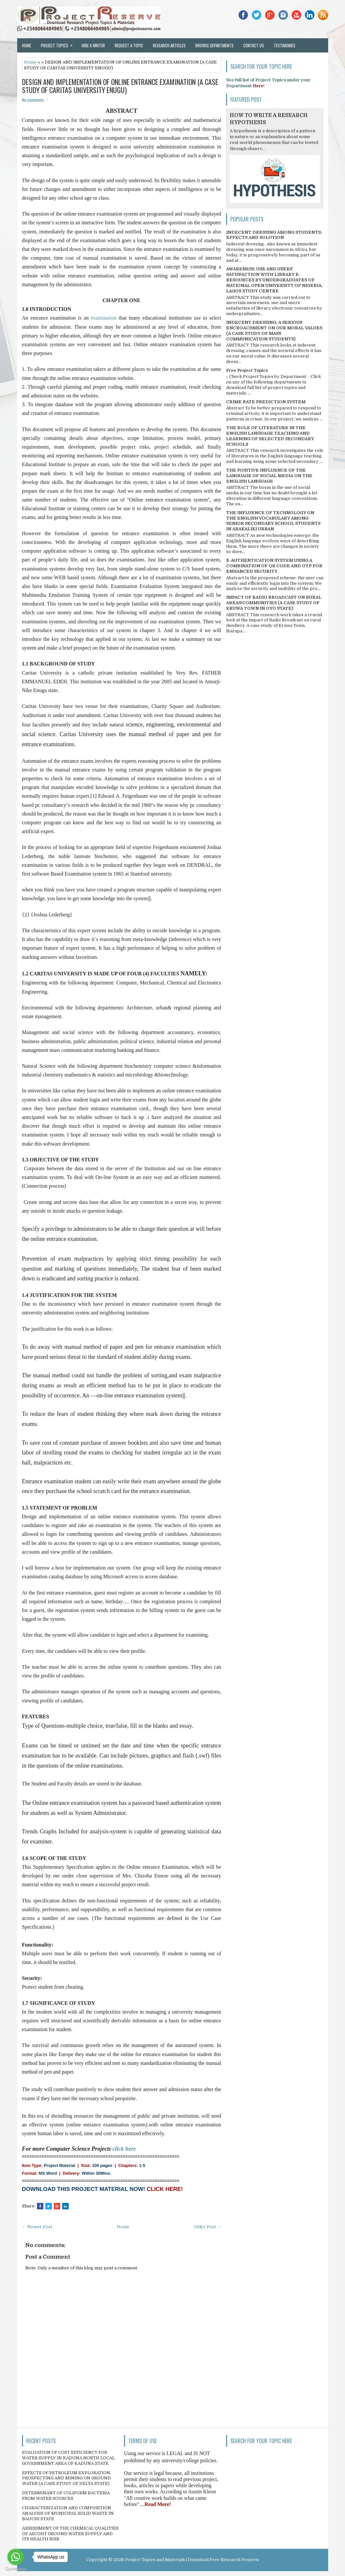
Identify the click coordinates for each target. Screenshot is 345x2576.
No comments (33, 100)
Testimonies (284, 45)
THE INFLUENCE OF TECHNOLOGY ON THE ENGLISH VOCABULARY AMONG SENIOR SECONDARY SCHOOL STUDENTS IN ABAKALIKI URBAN (273, 521)
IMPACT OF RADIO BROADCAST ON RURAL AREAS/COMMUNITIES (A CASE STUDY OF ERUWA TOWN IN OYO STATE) (273, 603)
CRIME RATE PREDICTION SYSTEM (265, 401)
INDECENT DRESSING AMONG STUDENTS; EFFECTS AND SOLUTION (274, 235)
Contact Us (253, 45)
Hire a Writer (93, 45)
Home (26, 45)
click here (124, 2149)
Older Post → (207, 2226)
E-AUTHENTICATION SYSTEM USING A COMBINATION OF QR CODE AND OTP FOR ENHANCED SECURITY (274, 566)
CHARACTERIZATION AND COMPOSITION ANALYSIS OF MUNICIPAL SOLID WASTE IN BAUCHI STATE (68, 2513)
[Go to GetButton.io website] (15, 2569)
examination (105, 318)
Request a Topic (129, 45)
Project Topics (59, 43)
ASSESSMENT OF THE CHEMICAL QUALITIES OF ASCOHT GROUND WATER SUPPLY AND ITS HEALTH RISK (70, 2534)
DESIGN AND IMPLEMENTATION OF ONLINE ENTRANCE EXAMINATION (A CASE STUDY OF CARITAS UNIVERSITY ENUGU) (120, 85)
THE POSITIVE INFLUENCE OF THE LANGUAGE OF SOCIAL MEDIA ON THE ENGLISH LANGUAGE (269, 476)
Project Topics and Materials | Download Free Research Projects (192, 2559)
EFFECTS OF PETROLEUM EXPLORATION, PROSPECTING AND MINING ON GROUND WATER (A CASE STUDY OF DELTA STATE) (66, 2478)
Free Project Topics (247, 370)
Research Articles (169, 45)
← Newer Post (37, 2226)
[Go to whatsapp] (15, 2557)
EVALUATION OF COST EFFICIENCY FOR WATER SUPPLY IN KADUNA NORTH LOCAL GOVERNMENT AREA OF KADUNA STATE (68, 2458)
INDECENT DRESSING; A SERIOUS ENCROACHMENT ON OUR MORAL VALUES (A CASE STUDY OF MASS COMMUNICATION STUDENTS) (274, 330)
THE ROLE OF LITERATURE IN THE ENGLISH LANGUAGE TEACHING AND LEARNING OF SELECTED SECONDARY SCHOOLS (270, 436)
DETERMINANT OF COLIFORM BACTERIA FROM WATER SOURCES (66, 2495)
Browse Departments (214, 45)
